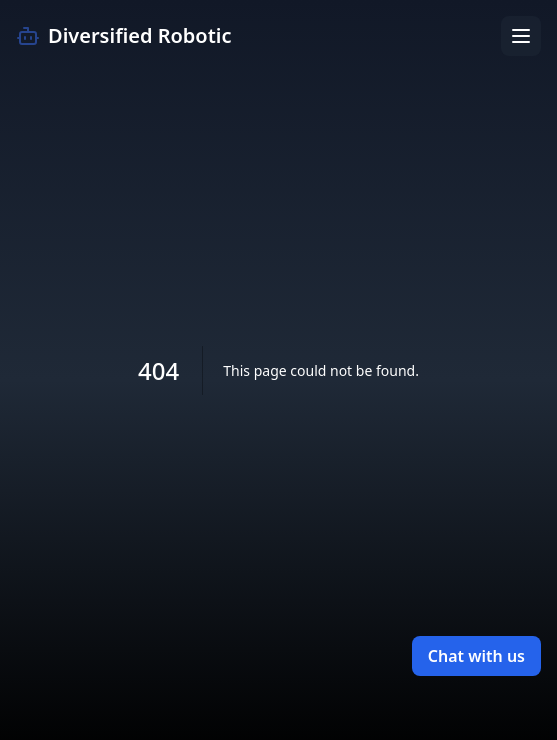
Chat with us (476, 656)
